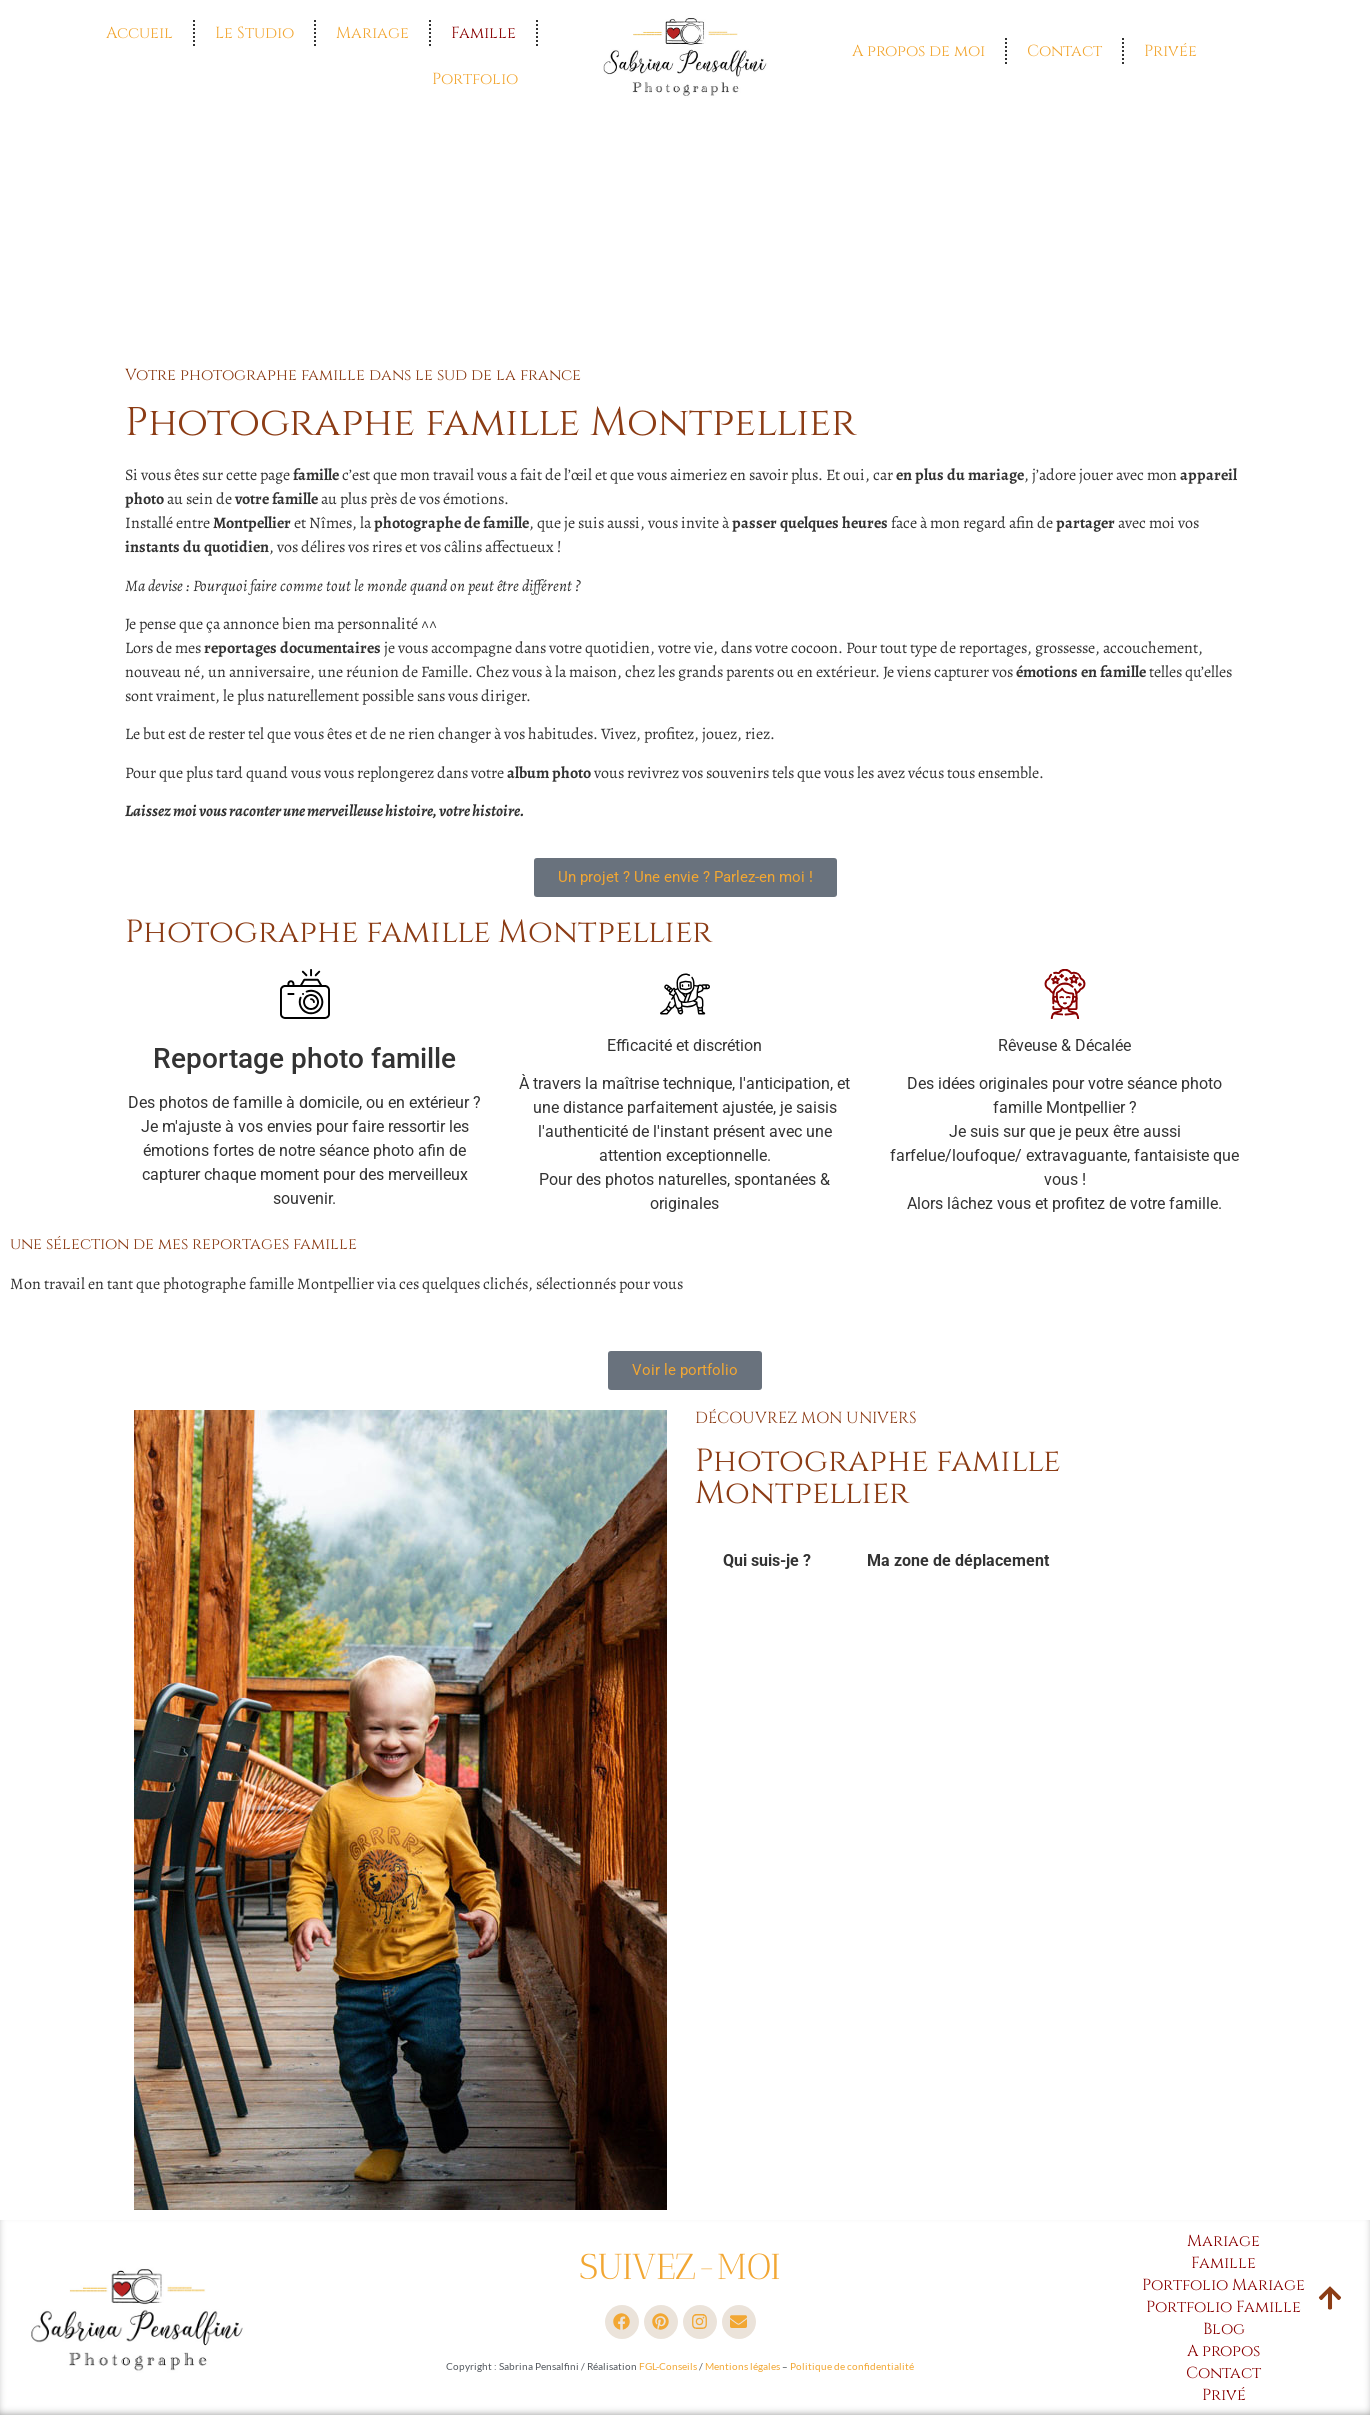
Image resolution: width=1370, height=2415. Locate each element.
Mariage (372, 33)
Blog (1224, 2329)
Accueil (139, 33)
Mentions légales (742, 2366)
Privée (1170, 51)
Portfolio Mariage (1223, 2285)
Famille (483, 33)
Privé (1224, 2395)
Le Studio (254, 33)
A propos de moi (918, 51)
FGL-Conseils (668, 2366)
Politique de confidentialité (852, 2366)
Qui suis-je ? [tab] (767, 1560)
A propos (1223, 2351)
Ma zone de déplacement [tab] (958, 1560)
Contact (1064, 51)
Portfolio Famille (1223, 2307)
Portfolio (475, 79)
